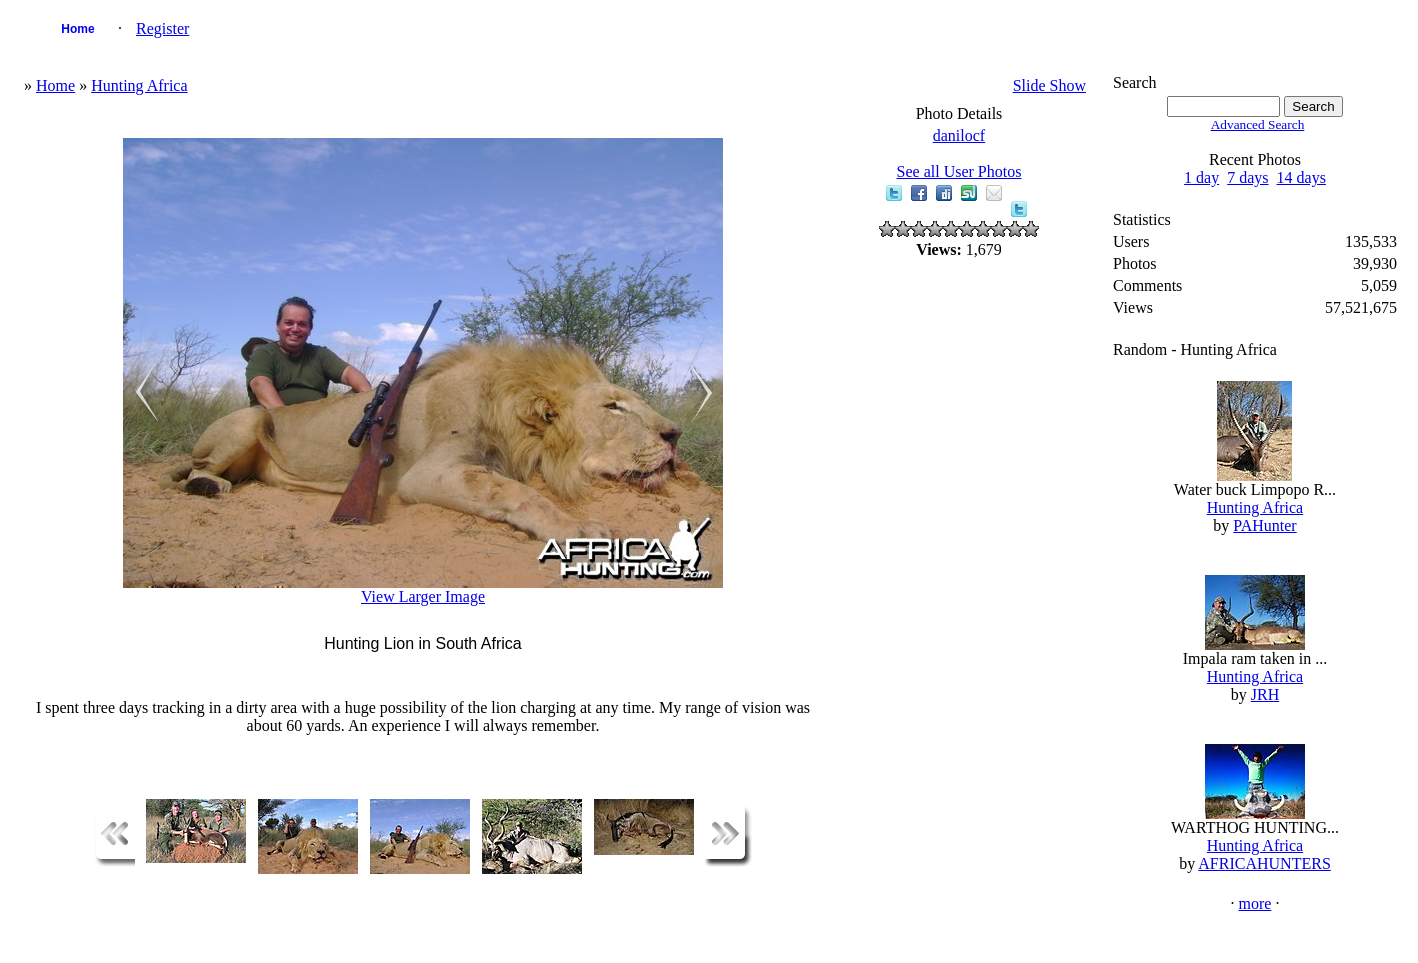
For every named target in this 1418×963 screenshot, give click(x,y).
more (1255, 903)
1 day (1201, 177)
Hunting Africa (139, 85)
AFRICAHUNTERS (1264, 863)
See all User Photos (959, 171)
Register (162, 28)
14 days (1301, 177)
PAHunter (1264, 525)
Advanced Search (1258, 124)
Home (77, 29)
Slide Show (1049, 85)
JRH (1265, 694)
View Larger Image (423, 596)
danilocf (959, 135)
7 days (1247, 177)
